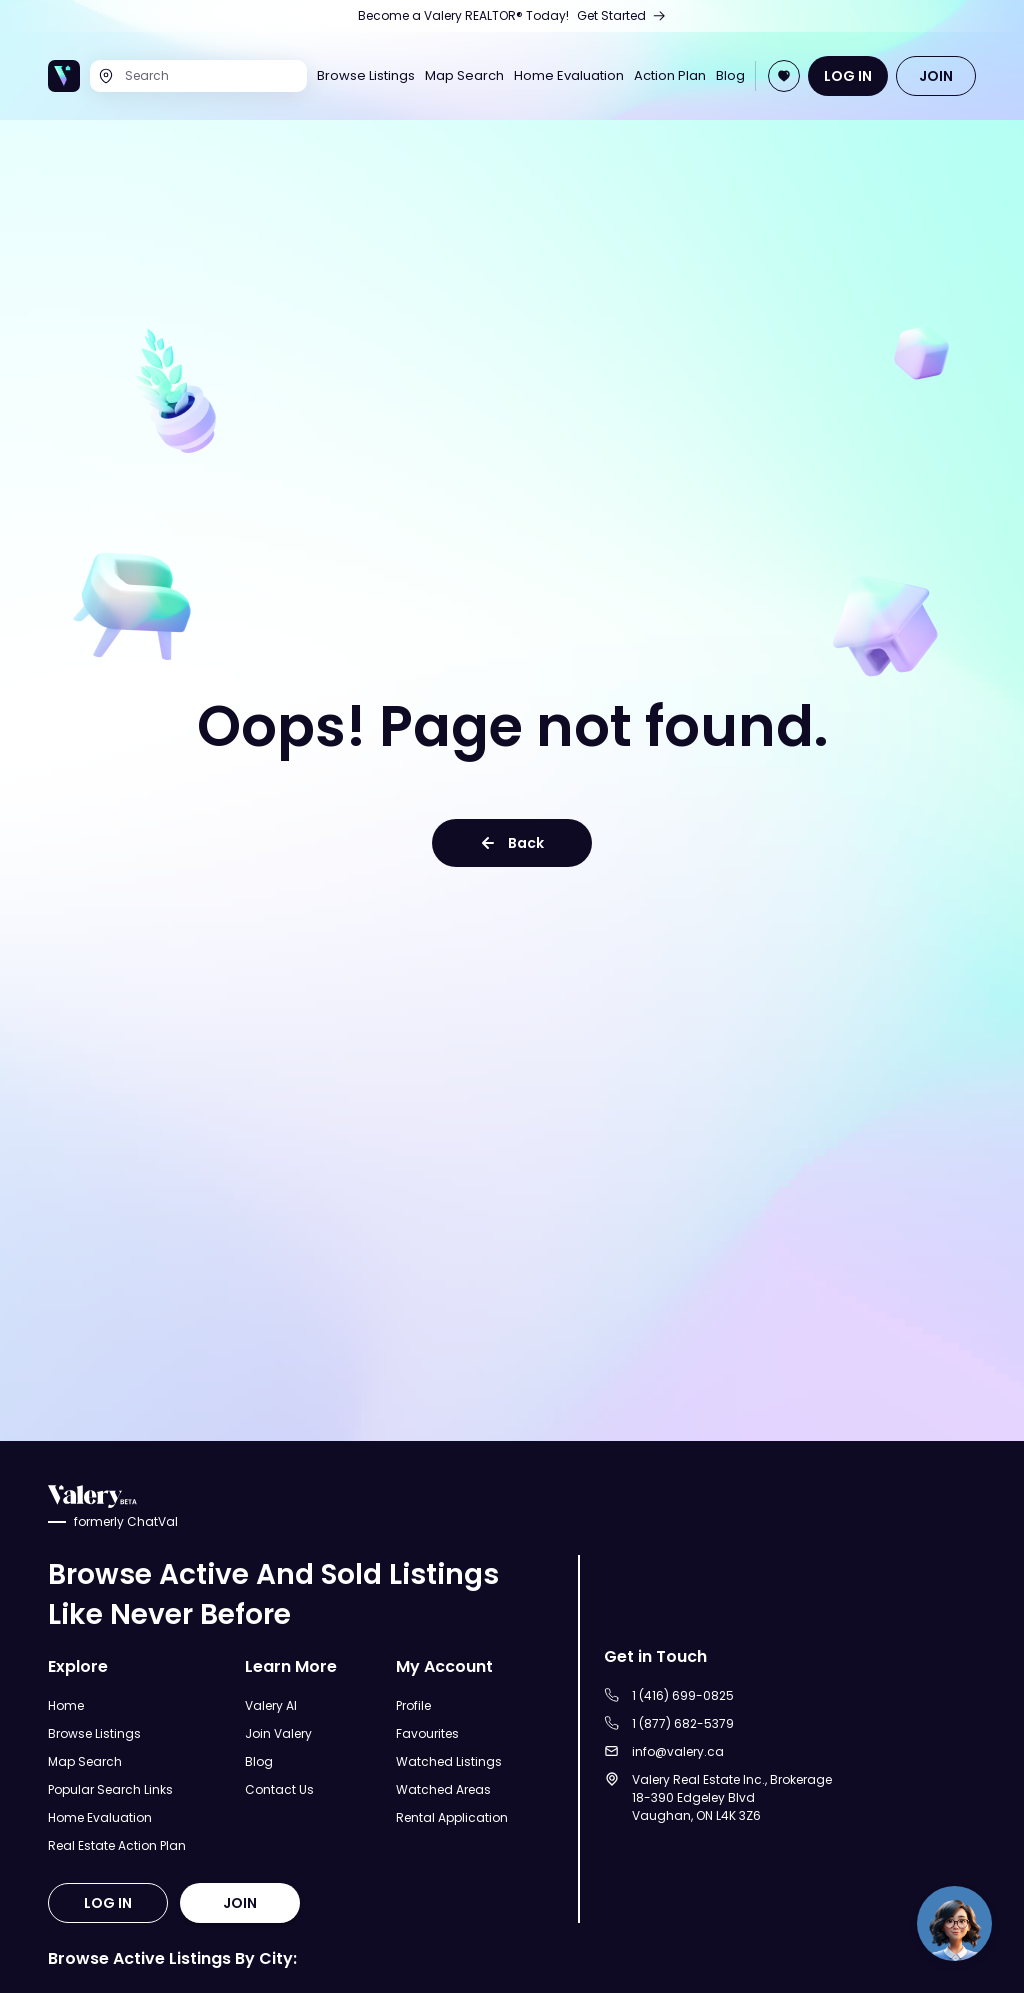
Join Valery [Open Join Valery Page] (278, 1733)
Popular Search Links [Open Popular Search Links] (110, 1789)
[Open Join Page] (784, 76)
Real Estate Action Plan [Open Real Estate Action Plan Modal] (117, 1845)
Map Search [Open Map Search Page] (464, 76)
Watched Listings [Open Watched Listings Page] (449, 1761)
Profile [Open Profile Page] (413, 1705)
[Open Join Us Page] (512, 16)
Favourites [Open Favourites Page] (427, 1733)
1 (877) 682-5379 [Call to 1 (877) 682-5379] (683, 1723)
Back (512, 843)
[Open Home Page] (64, 76)
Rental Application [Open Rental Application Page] (452, 1817)
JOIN (936, 76)
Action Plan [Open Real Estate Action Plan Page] (670, 76)
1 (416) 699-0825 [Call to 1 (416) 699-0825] (683, 1695)
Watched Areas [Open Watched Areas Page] (443, 1789)
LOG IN (848, 76)
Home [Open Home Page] (66, 1705)
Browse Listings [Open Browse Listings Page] (366, 76)
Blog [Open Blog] (730, 76)
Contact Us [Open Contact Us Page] (279, 1789)
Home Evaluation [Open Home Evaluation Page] (569, 76)
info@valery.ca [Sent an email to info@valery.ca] (678, 1751)
